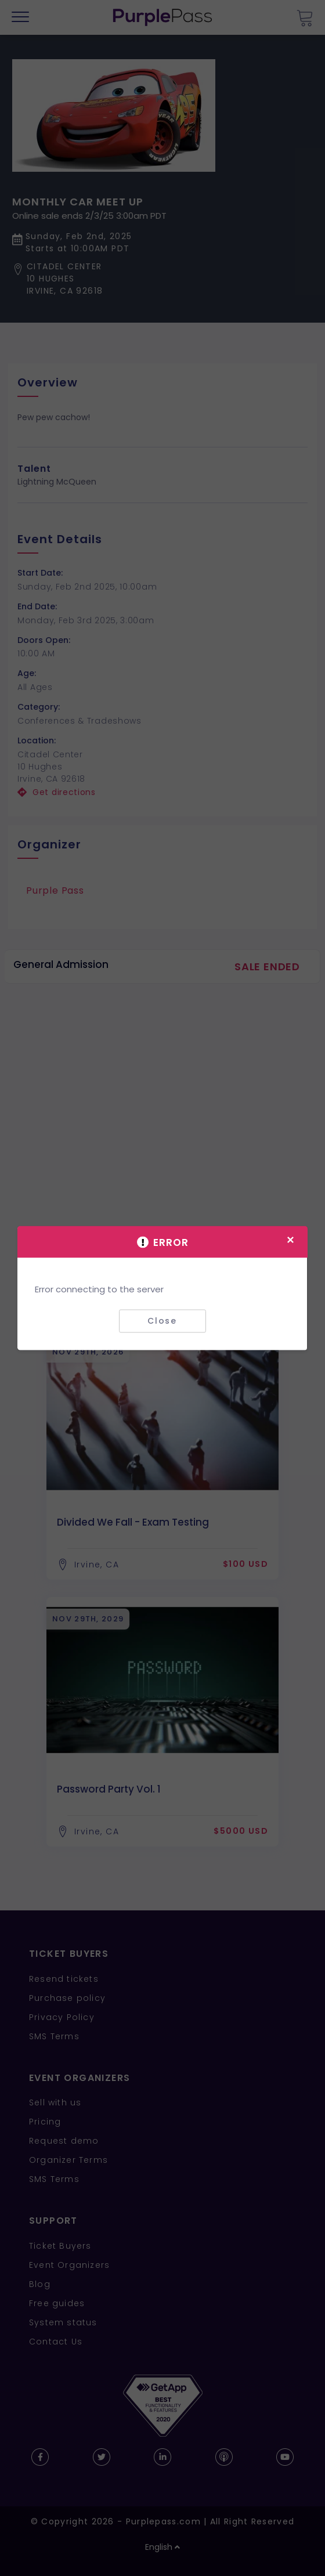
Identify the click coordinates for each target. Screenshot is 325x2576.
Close (162, 1321)
